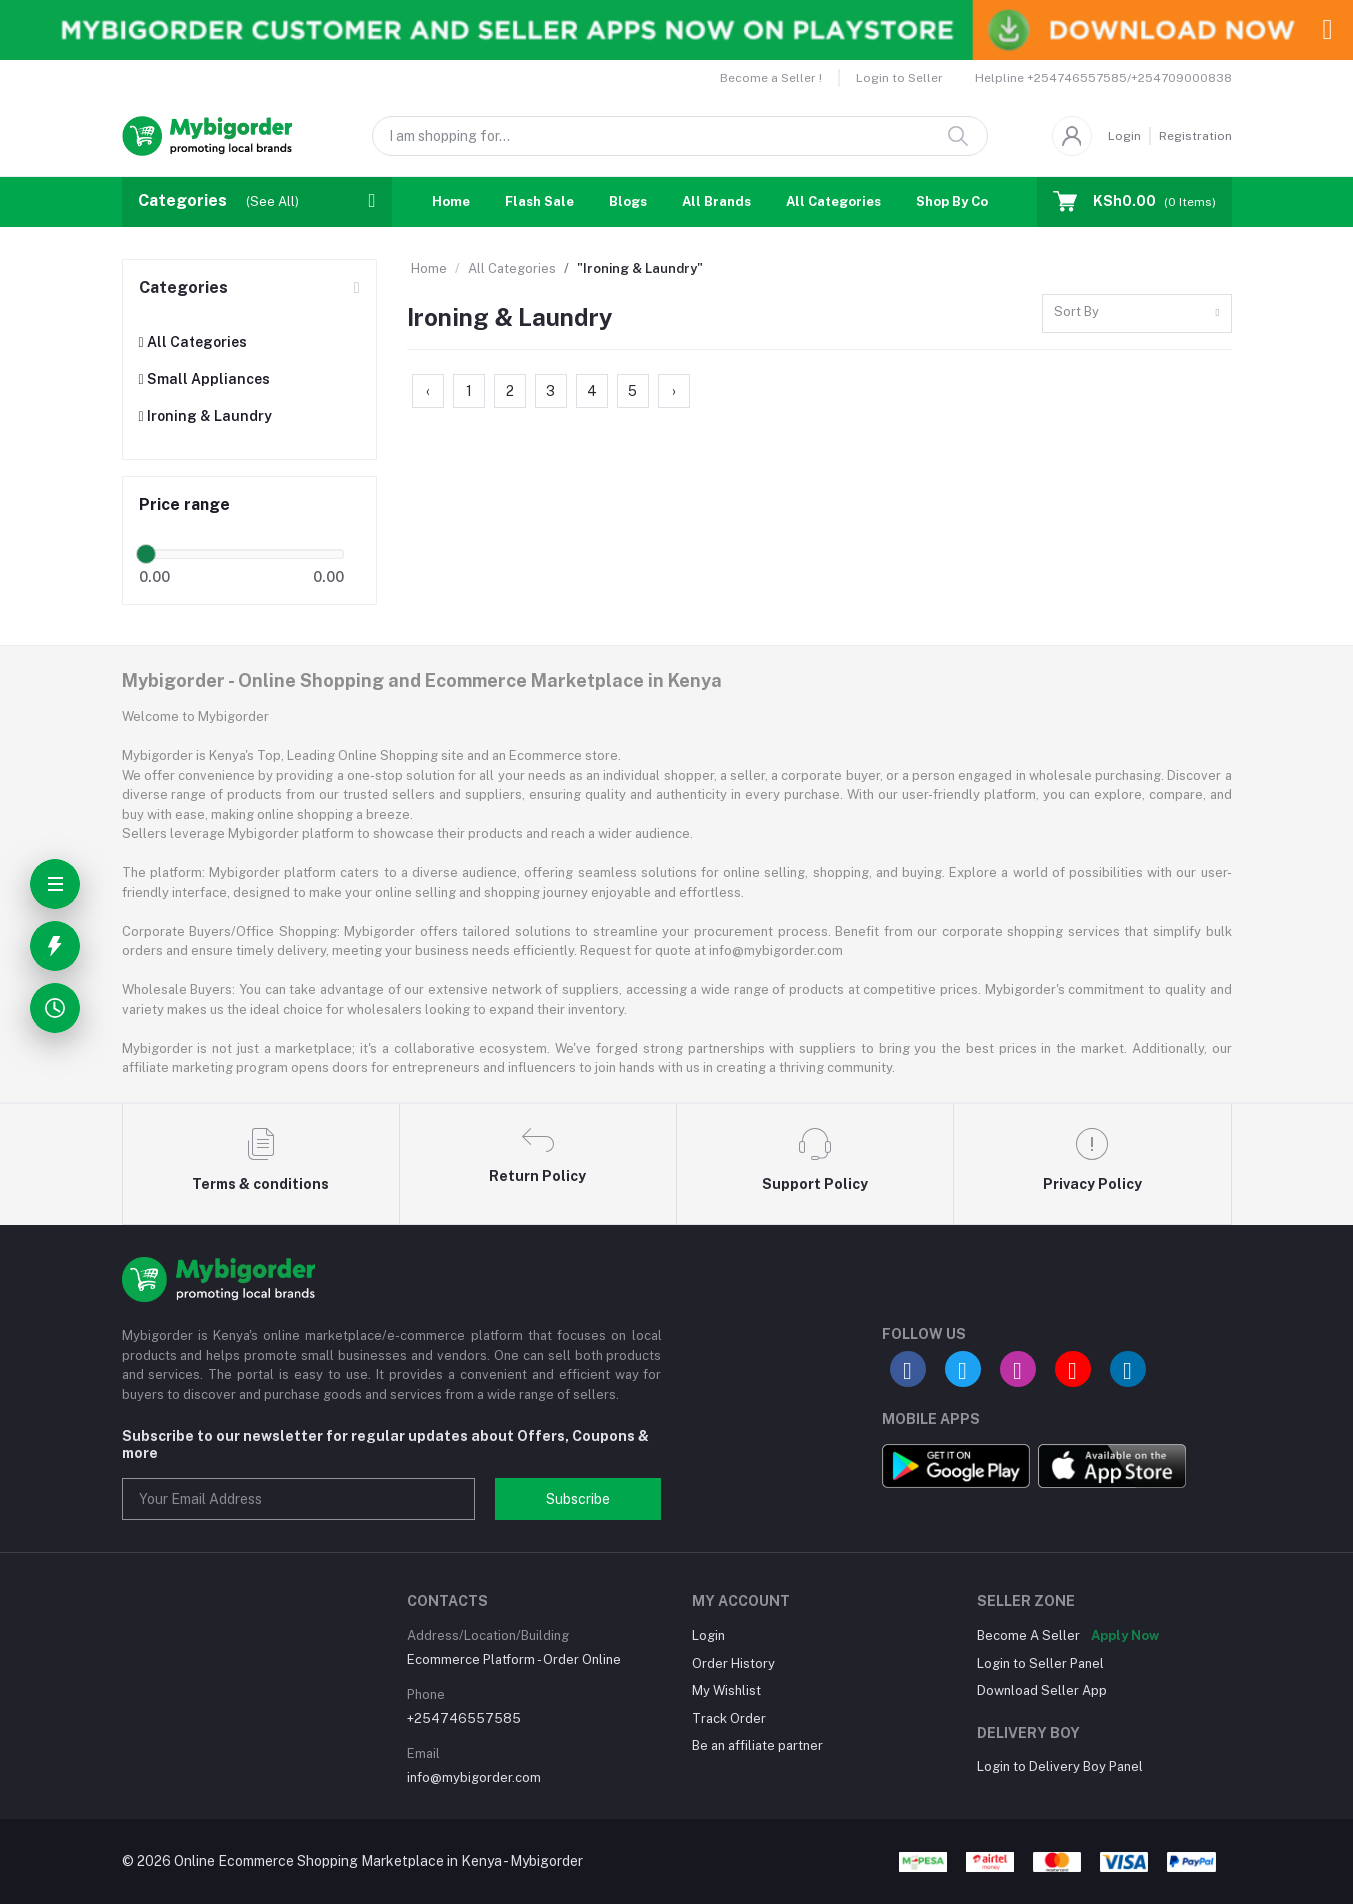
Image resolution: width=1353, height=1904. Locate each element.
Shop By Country (969, 201)
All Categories (833, 201)
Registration (1195, 136)
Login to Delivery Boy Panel (1060, 1766)
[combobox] (1137, 313)
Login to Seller (899, 78)
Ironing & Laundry (205, 416)
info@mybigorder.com (474, 1777)
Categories (183, 287)
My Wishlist (726, 1690)
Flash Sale (539, 201)
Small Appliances (204, 379)
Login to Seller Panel (1040, 1663)
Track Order (729, 1718)
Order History (733, 1663)
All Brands (716, 201)
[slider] (147, 554)
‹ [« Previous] (428, 391)
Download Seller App (1042, 1690)
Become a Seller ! (771, 78)
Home (451, 201)
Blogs (628, 201)
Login (1124, 136)
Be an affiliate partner (757, 1745)
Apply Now (1125, 1635)
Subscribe (578, 1499)
